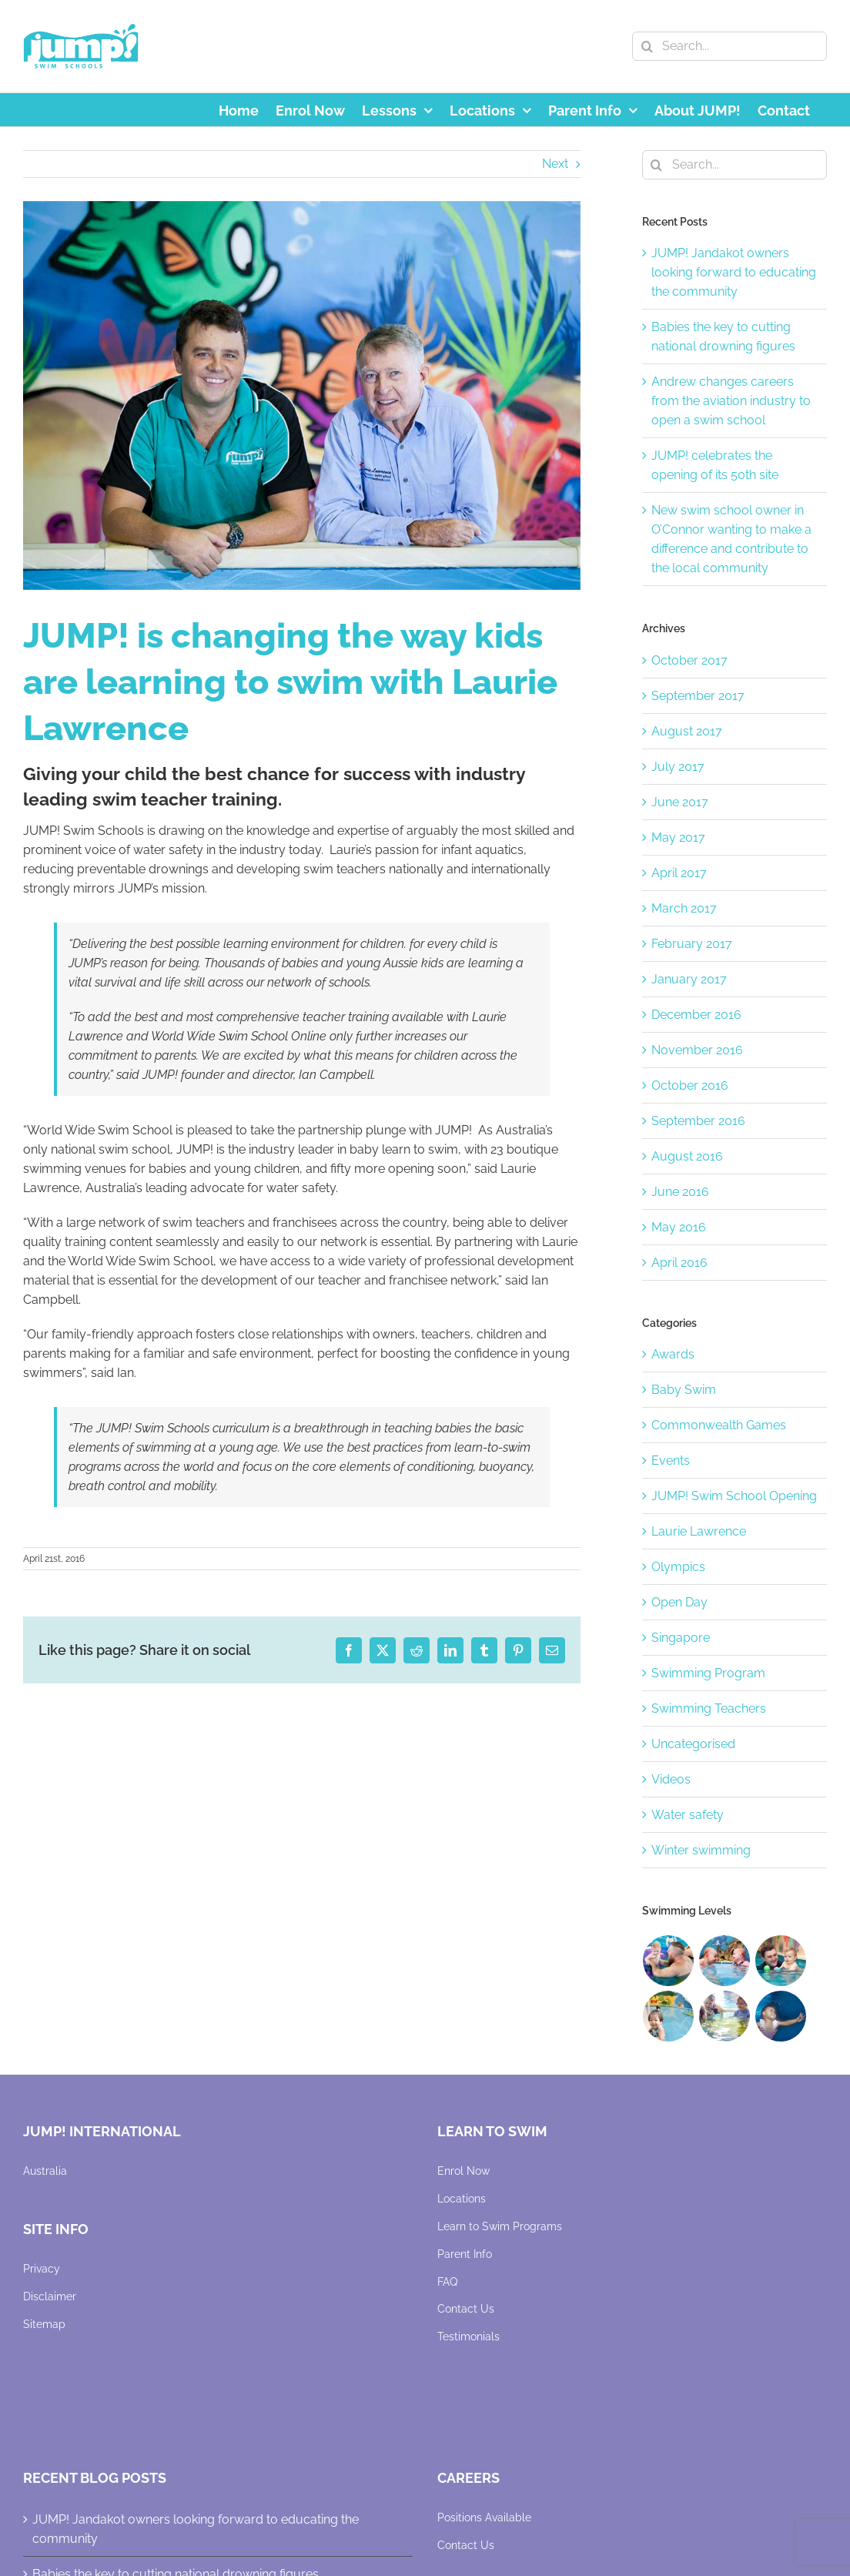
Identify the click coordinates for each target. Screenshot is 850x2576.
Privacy (41, 2269)
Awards (672, 1354)
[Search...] (729, 46)
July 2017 (677, 766)
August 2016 (687, 1156)
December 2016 (696, 1014)
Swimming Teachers (708, 1708)
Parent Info (464, 2254)
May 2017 (678, 837)
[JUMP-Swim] (302, 396)
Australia (45, 2171)
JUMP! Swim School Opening (734, 1496)
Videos (671, 1779)
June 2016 (680, 1191)
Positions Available (484, 2517)
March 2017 (684, 908)
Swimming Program (708, 1673)
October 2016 (689, 1085)
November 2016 (697, 1050)
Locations (461, 2198)
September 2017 (698, 695)
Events (670, 1460)
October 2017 (689, 660)
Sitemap (44, 2324)
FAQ (447, 2282)
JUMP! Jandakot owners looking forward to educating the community (733, 272)
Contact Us (465, 2309)
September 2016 (698, 1121)
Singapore (680, 1637)
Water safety (687, 1814)
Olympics (678, 1566)
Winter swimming (701, 1850)
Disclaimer (49, 2296)
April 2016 (679, 1262)
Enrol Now (463, 2171)
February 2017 (691, 943)
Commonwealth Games (718, 1425)
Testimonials (468, 2336)
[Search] (646, 46)
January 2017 (689, 979)
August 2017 (686, 731)
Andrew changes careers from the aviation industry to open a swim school (731, 400)
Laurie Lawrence (698, 1531)
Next (555, 163)
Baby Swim (683, 1389)
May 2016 (678, 1227)
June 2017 (679, 802)
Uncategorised (693, 1744)
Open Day (679, 1602)
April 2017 (679, 873)
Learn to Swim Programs (499, 2226)
